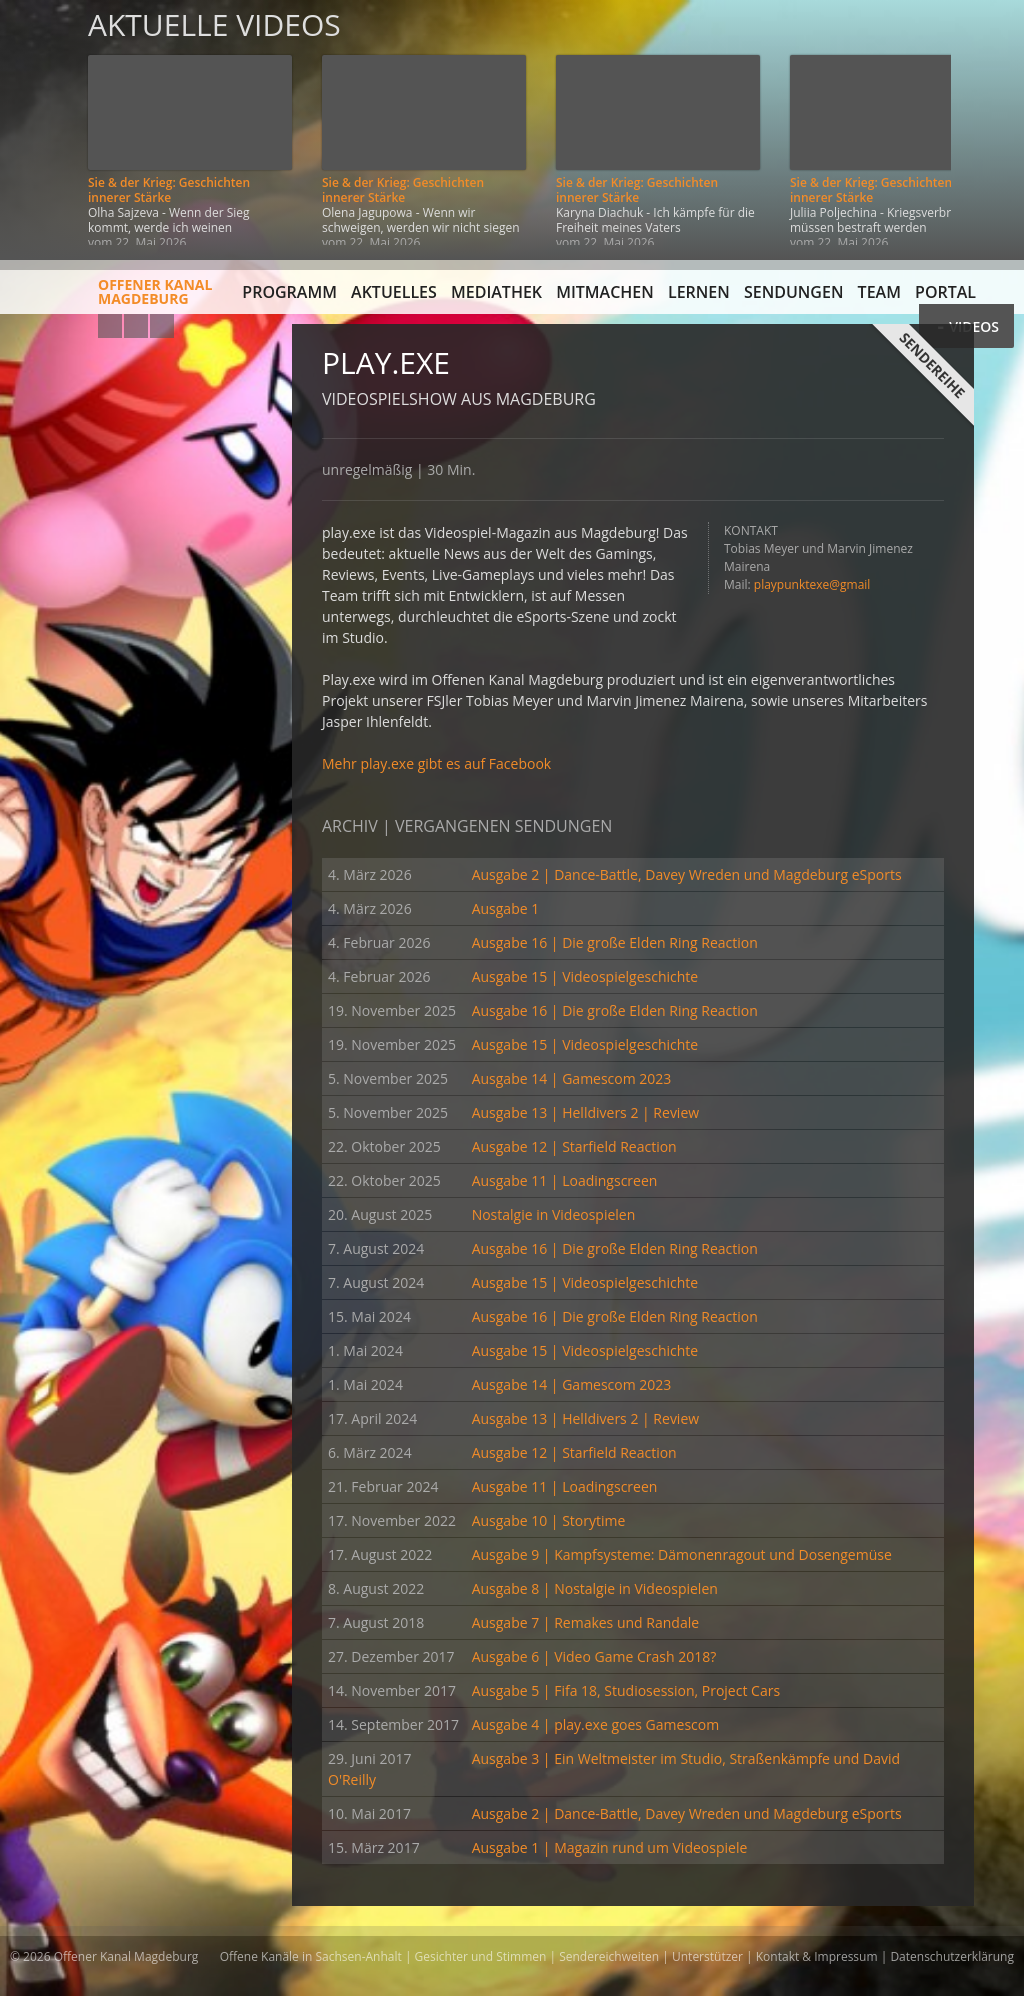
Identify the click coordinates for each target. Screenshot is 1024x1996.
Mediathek (496, 292)
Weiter (986, 122)
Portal (945, 292)
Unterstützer (707, 1956)
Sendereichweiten (609, 1956)
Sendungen (793, 292)
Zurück (38, 122)
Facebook (136, 326)
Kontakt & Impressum (817, 1956)
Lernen (699, 292)
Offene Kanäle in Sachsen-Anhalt (311, 1956)
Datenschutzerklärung (952, 1956)
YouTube (110, 326)
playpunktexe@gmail (812, 584)
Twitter (162, 326)
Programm (289, 292)
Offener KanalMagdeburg (111, 299)
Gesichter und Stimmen (481, 1956)
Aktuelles (394, 292)
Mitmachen (605, 292)
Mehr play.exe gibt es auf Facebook (436, 763)
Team (879, 292)
